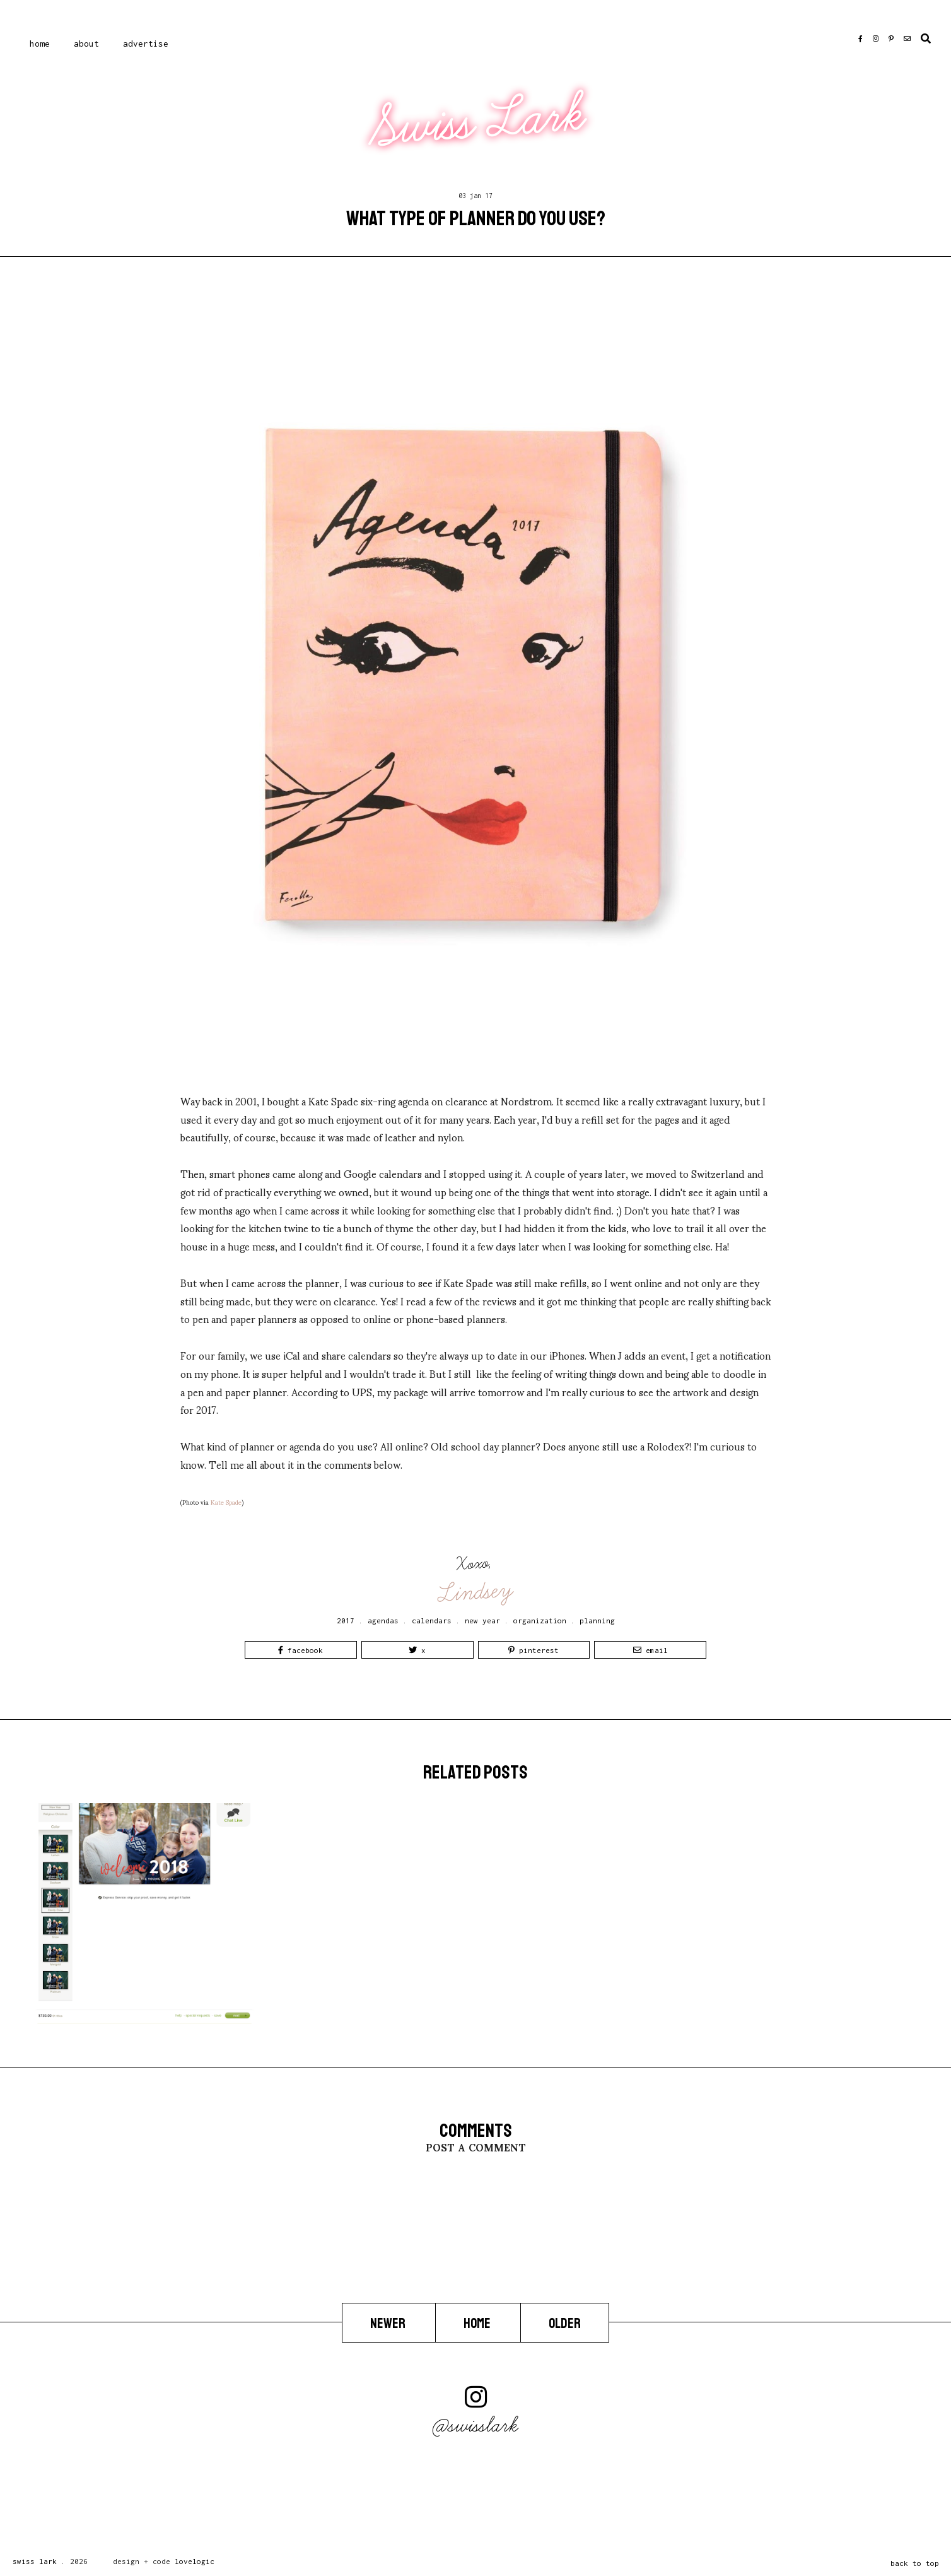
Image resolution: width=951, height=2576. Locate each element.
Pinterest (533, 1650)
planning (597, 1620)
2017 (345, 1620)
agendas (383, 1620)
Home (40, 43)
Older (565, 2323)
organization (539, 1620)
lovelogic (194, 2561)
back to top (914, 2563)
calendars (432, 1620)
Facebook (300, 1650)
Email (650, 1650)
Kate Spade (226, 1502)
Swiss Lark (477, 121)
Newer (388, 2323)
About (86, 43)
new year (482, 1620)
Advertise (145, 43)
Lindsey (476, 1592)
